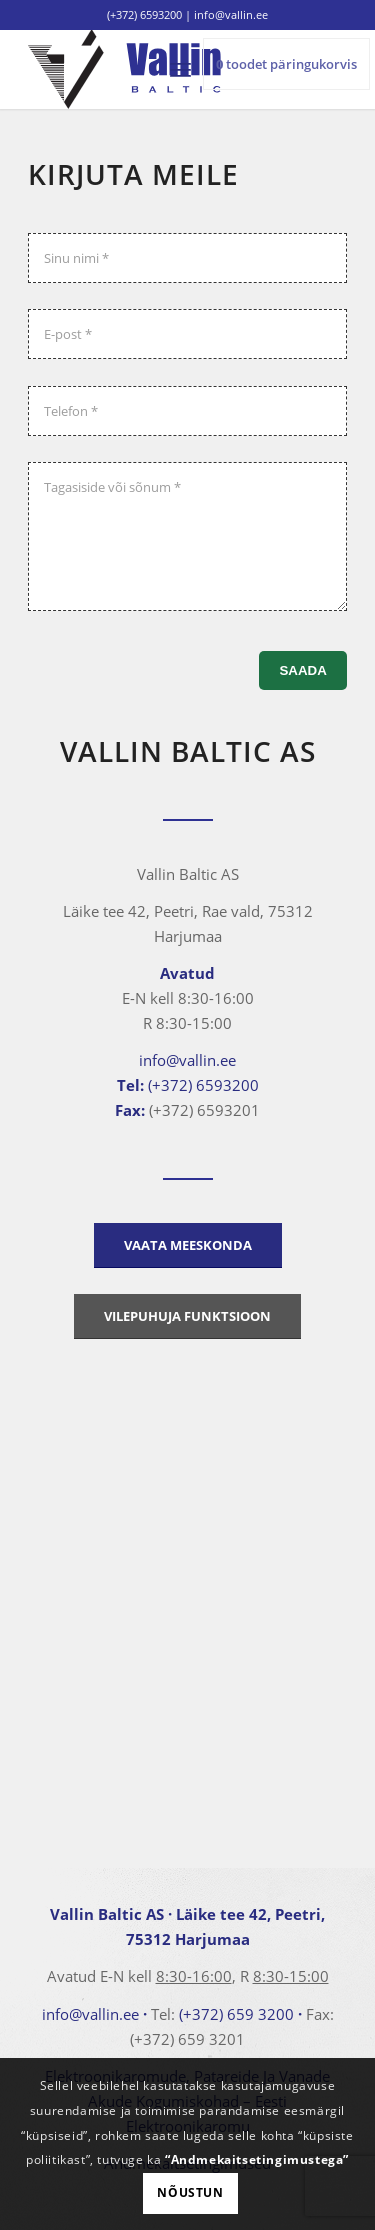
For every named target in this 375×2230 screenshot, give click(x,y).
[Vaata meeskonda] (188, 1245)
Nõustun (190, 2192)
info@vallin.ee (187, 1060)
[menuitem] (180, 69)
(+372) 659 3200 (236, 2014)
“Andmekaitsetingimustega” (257, 2159)
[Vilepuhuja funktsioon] (187, 1316)
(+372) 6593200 (144, 14)
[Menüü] (180, 69)
